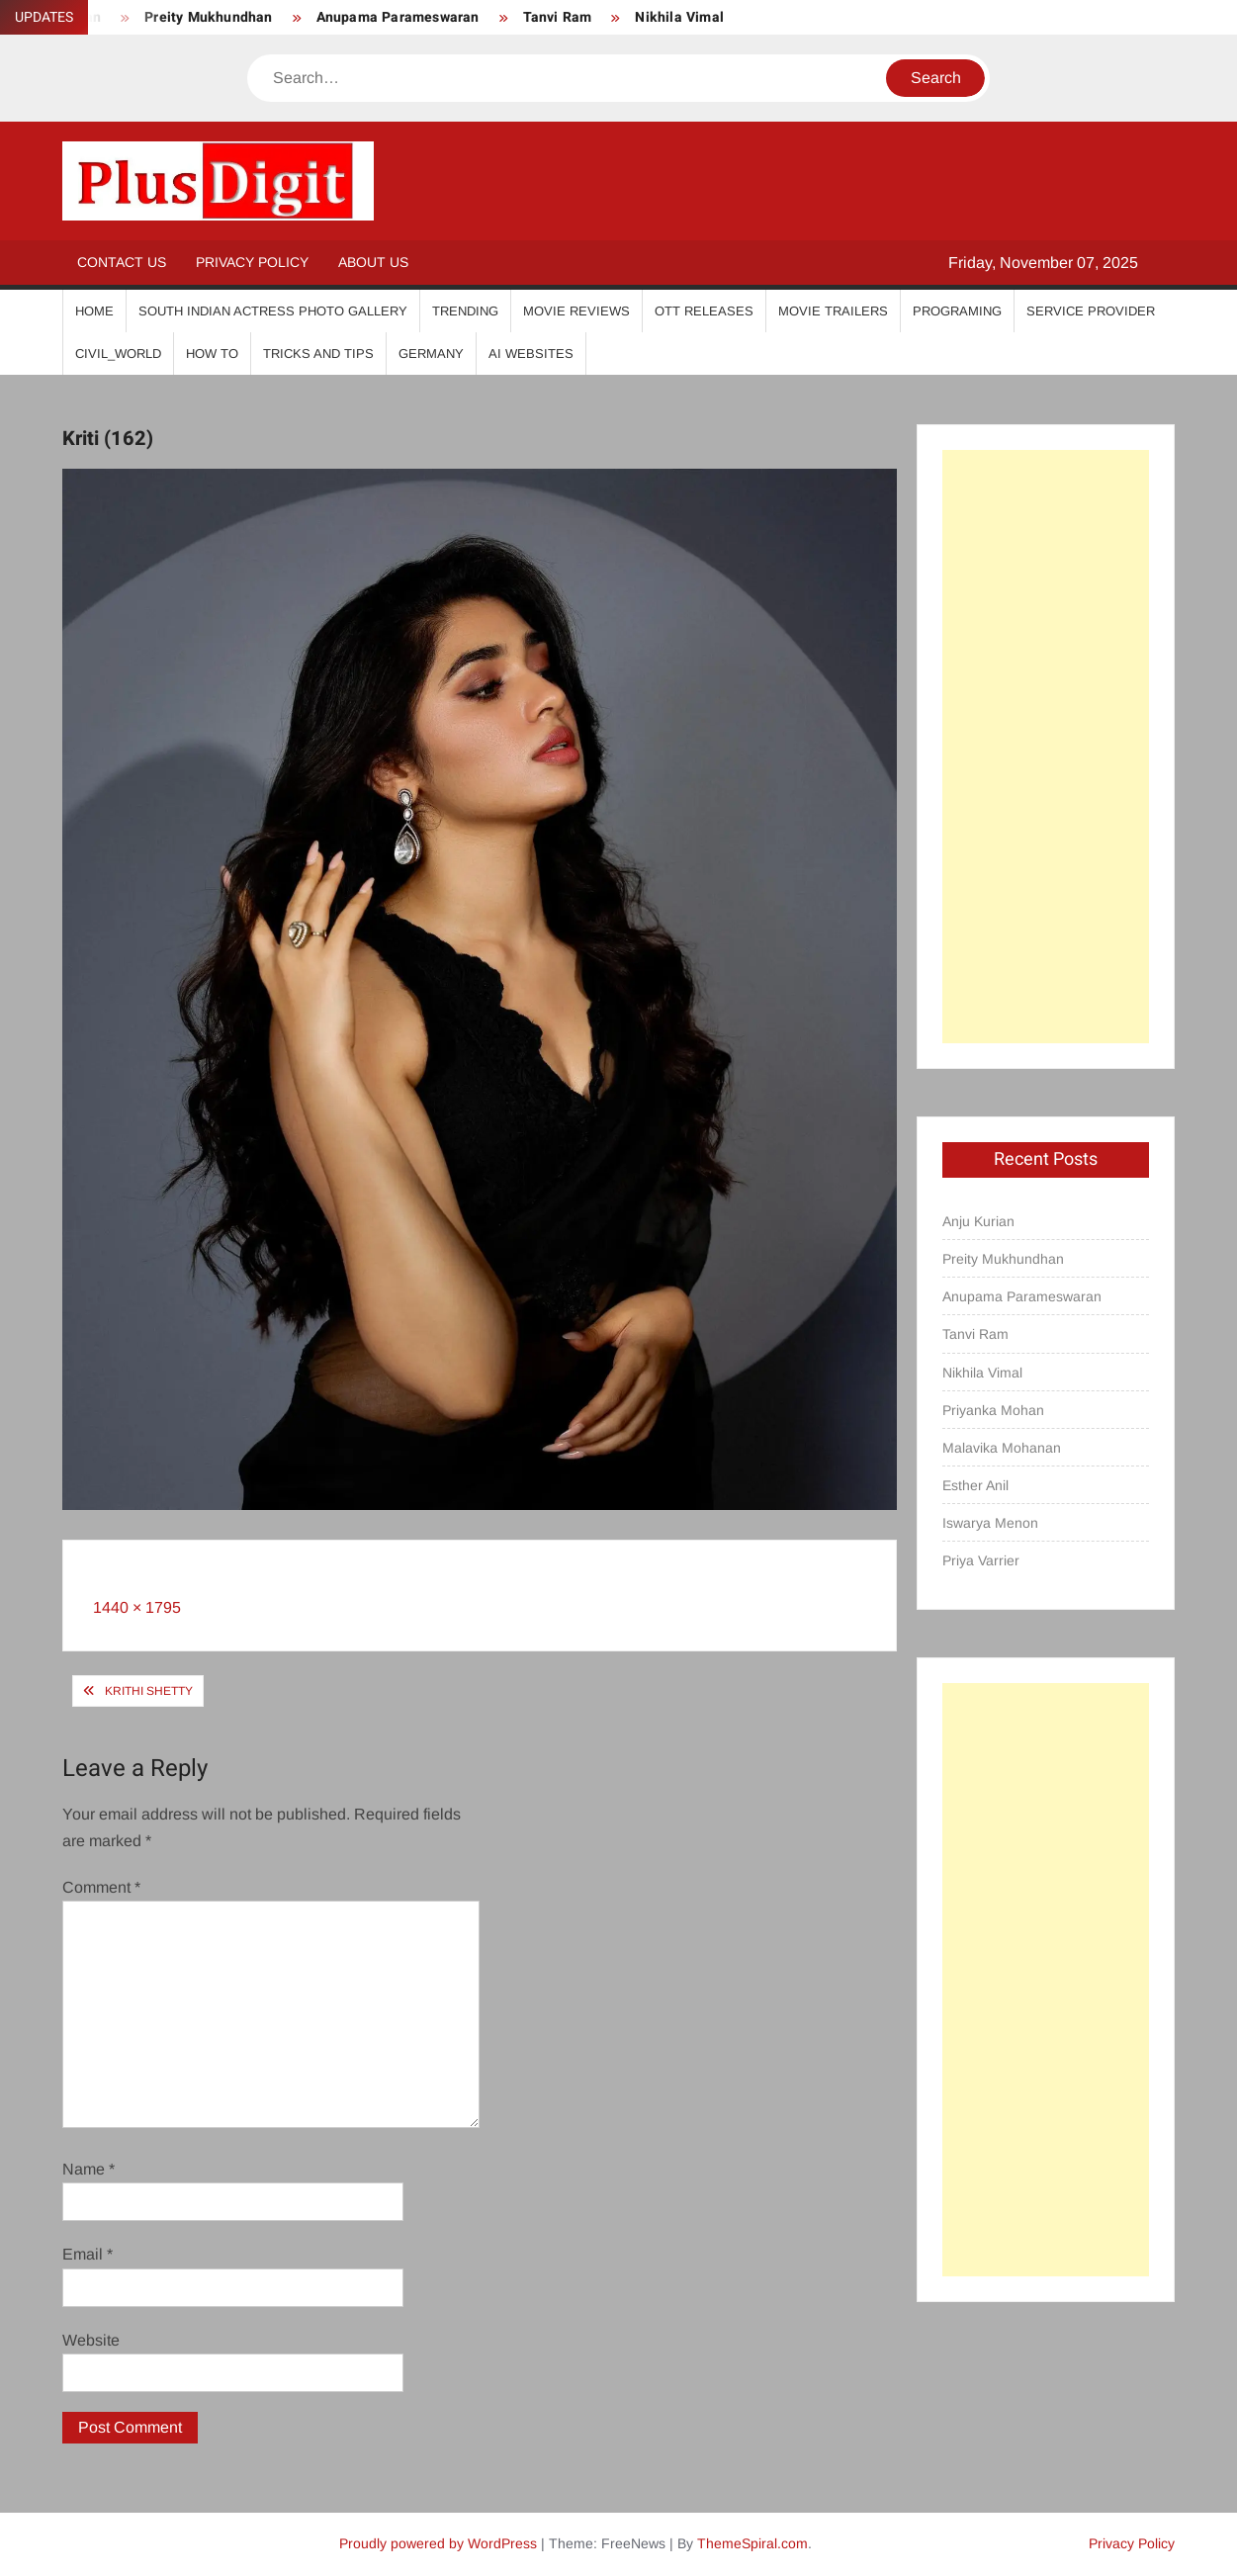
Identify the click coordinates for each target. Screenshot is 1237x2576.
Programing (957, 311)
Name (88, 2169)
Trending (465, 311)
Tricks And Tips (318, 353)
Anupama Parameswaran (398, 17)
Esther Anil (975, 1485)
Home (94, 311)
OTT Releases (704, 311)
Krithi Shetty (149, 1691)
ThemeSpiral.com (752, 2543)
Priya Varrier (980, 1560)
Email (87, 2254)
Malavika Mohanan (1001, 1448)
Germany (431, 353)
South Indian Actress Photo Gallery (272, 311)
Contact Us (121, 262)
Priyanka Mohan (993, 1410)
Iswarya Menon (990, 1523)
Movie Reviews (576, 311)
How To (212, 353)
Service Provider (1090, 311)
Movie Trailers (833, 311)
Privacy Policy (252, 262)
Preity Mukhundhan (208, 17)
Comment (101, 1887)
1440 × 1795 (137, 1607)
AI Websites (531, 353)
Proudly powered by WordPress (438, 2543)
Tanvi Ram (557, 17)
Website (91, 2340)
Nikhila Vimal (679, 17)
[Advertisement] (1045, 746)
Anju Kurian (978, 1221)
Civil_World (118, 353)
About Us (373, 262)
